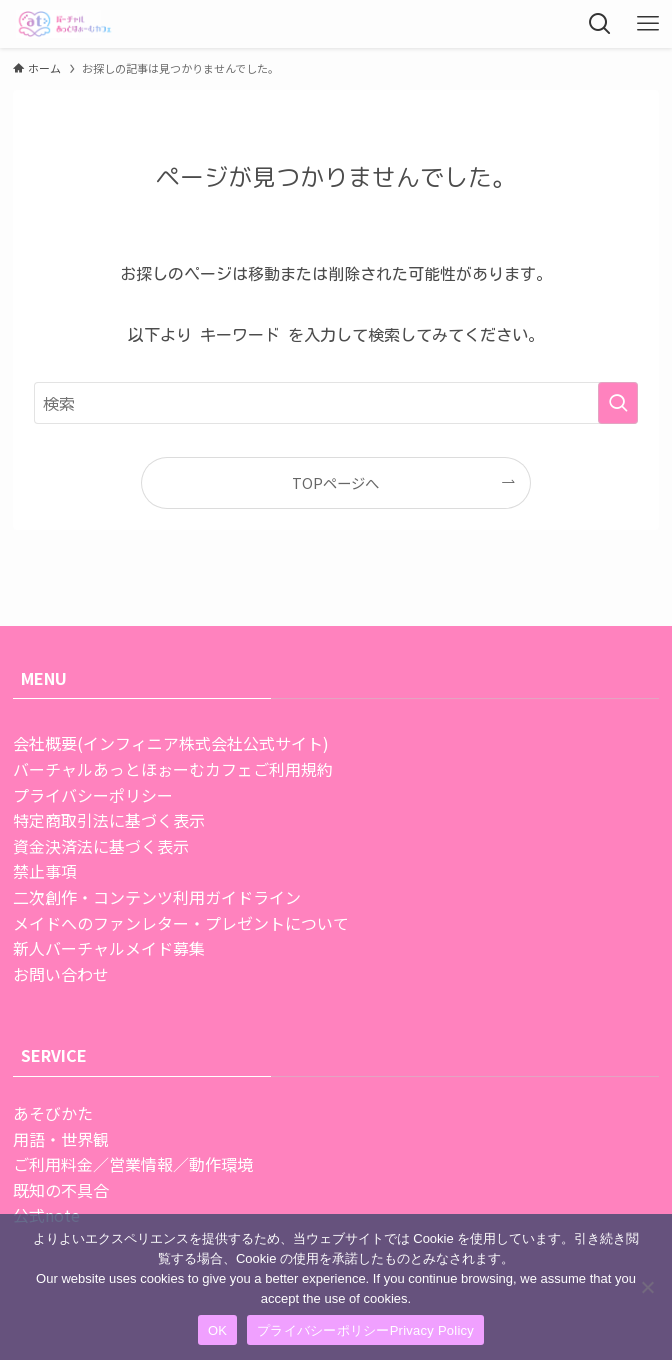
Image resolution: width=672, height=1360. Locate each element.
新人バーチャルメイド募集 (109, 948)
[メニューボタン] (648, 24)
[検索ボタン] (600, 24)
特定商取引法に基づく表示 (109, 820)
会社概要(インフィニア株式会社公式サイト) (171, 743)
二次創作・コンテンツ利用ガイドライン (157, 897)
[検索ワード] (336, 403)
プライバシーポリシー (93, 795)
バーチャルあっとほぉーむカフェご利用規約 (173, 769)
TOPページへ (335, 482)
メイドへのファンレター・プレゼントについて (181, 923)
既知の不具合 (61, 1190)
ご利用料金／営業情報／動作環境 (133, 1164)
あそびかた (53, 1113)
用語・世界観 (61, 1139)
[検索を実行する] (618, 403)
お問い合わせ (61, 974)
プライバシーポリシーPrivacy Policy (365, 1330)
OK (217, 1330)
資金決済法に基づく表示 (101, 846)
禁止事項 (45, 871)
